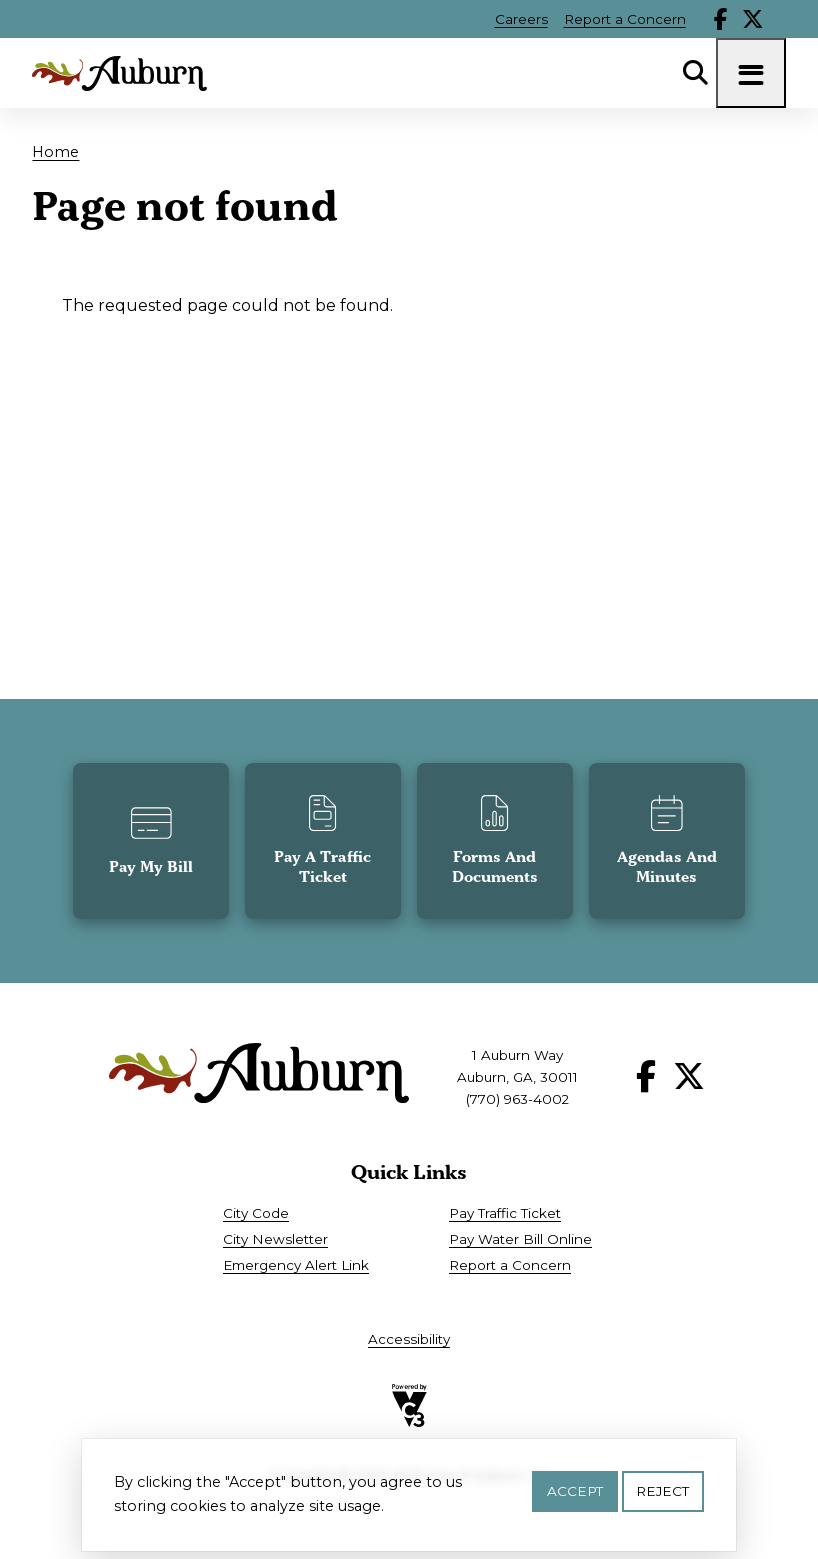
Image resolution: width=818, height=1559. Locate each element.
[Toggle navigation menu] (751, 73)
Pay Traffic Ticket (505, 1213)
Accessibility (409, 1339)
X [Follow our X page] (753, 19)
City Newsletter (275, 1239)
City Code (256, 1213)
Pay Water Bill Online (520, 1239)
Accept (575, 1497)
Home (55, 152)
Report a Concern (625, 19)
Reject (662, 1497)
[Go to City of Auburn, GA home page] (119, 73)
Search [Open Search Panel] (696, 73)
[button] (151, 841)
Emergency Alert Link (296, 1265)
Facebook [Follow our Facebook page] (721, 19)
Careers (521, 19)
